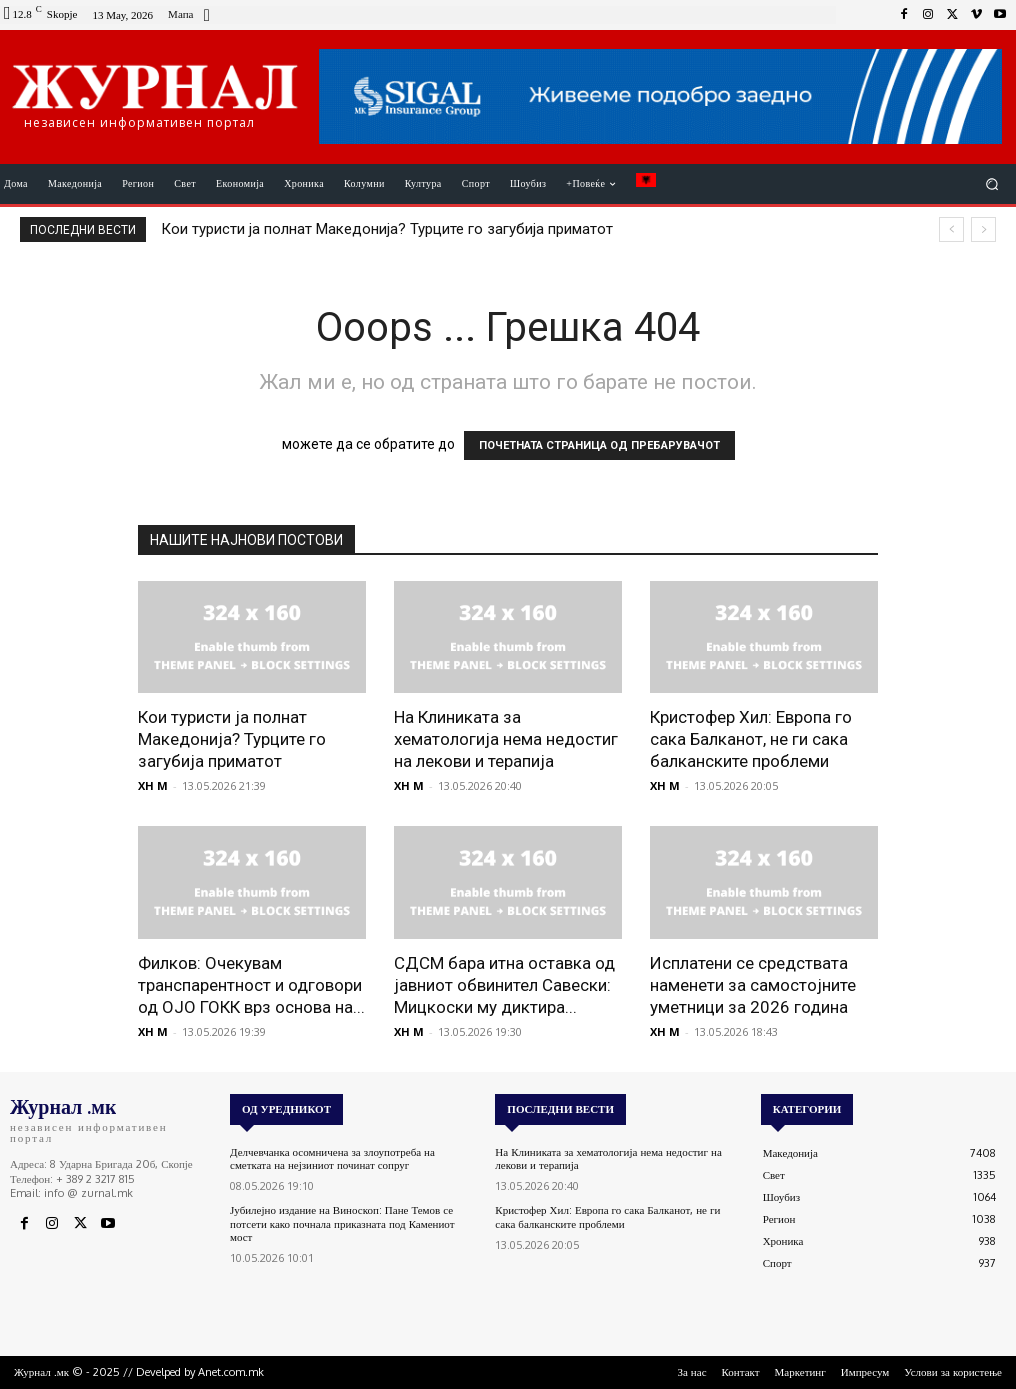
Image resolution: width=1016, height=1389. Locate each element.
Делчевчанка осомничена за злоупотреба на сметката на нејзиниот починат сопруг (332, 1158)
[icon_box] (191, 16)
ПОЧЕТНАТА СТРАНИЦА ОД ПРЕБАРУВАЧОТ (599, 445)
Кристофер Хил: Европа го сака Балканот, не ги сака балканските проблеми (751, 739)
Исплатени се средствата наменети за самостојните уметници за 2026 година (753, 985)
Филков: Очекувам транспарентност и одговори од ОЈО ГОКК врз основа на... (251, 985)
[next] (983, 229)
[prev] (951, 229)
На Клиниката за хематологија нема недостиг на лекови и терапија (506, 739)
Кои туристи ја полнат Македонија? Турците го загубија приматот (387, 229)
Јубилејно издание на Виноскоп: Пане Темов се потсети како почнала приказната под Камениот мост (342, 1223)
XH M (153, 785)
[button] (992, 183)
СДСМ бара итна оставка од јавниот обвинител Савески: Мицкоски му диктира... (504, 985)
